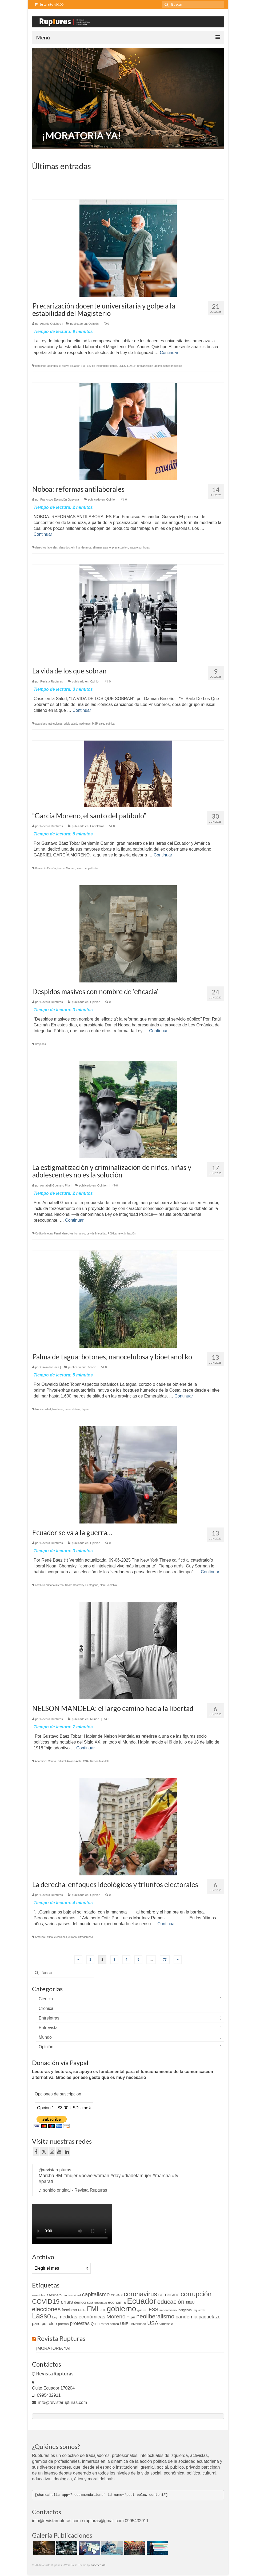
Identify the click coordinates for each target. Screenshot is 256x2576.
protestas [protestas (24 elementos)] (80, 2323)
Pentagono (91, 1585)
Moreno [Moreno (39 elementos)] (116, 2316)
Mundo (94, 1719)
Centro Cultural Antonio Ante (65, 1761)
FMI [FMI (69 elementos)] (92, 2309)
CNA (86, 1761)
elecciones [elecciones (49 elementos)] (46, 2309)
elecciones (60, 1937)
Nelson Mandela (99, 1761)
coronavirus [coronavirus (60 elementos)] (140, 2294)
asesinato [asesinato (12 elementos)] (54, 2295)
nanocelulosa (72, 1409)
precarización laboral (149, 365)
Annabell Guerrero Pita (55, 1185)
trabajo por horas (140, 547)
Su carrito (49, 4)
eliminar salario (102, 547)
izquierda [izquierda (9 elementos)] (199, 2310)
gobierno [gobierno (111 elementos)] (121, 2308)
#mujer (70, 2175)
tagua (85, 1409)
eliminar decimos (81, 547)
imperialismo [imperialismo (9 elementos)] (168, 2310)
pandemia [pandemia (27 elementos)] (186, 2316)
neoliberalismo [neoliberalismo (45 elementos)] (155, 2316)
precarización (120, 547)
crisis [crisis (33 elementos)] (67, 2302)
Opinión (94, 323)
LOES (122, 365)
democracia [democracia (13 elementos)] (83, 2302)
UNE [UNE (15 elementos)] (124, 2324)
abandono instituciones (48, 723)
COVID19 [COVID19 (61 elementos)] (45, 2301)
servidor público (172, 365)
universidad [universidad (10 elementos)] (138, 2324)
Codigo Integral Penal (48, 1233)
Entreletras (97, 826)
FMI (83, 365)
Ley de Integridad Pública (102, 365)
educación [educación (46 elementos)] (170, 2301)
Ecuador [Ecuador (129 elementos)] (141, 2301)
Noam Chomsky (74, 1585)
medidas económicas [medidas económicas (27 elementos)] (81, 2316)
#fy (175, 2175)
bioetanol (57, 1409)
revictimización (127, 1233)
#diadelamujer (136, 2175)
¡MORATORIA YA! (53, 2348)
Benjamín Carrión (45, 868)
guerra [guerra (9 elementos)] (141, 2310)
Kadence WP (98, 2565)
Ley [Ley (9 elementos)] (54, 2317)
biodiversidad (43, 1409)
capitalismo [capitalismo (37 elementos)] (96, 2294)
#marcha (162, 2175)
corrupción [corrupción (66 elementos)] (196, 2294)
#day (115, 2175)
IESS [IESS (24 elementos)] (152, 2309)
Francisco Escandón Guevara (59, 499)
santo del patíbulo (87, 868)
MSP (94, 723)
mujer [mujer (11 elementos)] (131, 2317)
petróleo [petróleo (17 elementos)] (49, 2323)
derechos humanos (73, 1233)
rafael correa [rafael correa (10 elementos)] (110, 2324)
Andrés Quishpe (50, 323)
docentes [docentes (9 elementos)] (100, 2302)
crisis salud (70, 723)
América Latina (44, 1937)
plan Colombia (108, 1585)
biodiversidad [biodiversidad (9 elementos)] (72, 2295)
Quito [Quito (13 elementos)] (95, 2324)
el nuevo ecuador (69, 365)
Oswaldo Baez (49, 1367)
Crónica (46, 2008)
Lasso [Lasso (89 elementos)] (41, 2316)
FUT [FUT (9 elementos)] (103, 2310)
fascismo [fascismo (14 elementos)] (69, 2310)
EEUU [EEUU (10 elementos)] (190, 2303)
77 (164, 1959)
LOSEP (131, 365)
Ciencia (92, 1367)
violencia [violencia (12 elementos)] (166, 2324)
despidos (64, 547)
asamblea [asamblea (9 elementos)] (38, 2295)
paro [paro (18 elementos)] (36, 2323)
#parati (46, 2181)
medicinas (85, 723)
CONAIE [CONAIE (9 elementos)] (117, 2295)
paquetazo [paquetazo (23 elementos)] (210, 2316)
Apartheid (40, 1761)
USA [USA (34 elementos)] (152, 2323)
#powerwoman (94, 2175)
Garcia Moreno (66, 868)
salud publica (106, 723)
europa (72, 1937)
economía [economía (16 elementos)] (117, 2302)
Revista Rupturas (51, 681)
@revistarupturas (55, 2170)
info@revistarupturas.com (59, 2402)
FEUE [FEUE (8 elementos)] (82, 2310)
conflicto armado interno (49, 1585)
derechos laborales (46, 365)
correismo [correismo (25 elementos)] (168, 2294)
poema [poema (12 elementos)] (63, 2324)
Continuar (169, 352)
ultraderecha (85, 1937)
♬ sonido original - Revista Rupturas (73, 2190)
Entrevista (48, 2027)
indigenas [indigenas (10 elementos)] (185, 2310)
